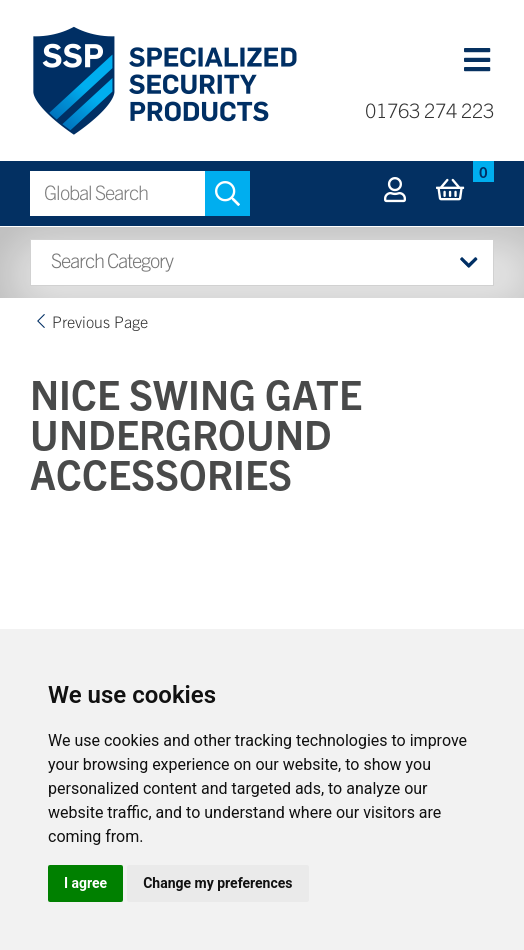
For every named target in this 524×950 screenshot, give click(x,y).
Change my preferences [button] (217, 883)
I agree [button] (85, 883)
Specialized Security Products (163, 81)
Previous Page (100, 321)
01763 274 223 (429, 109)
